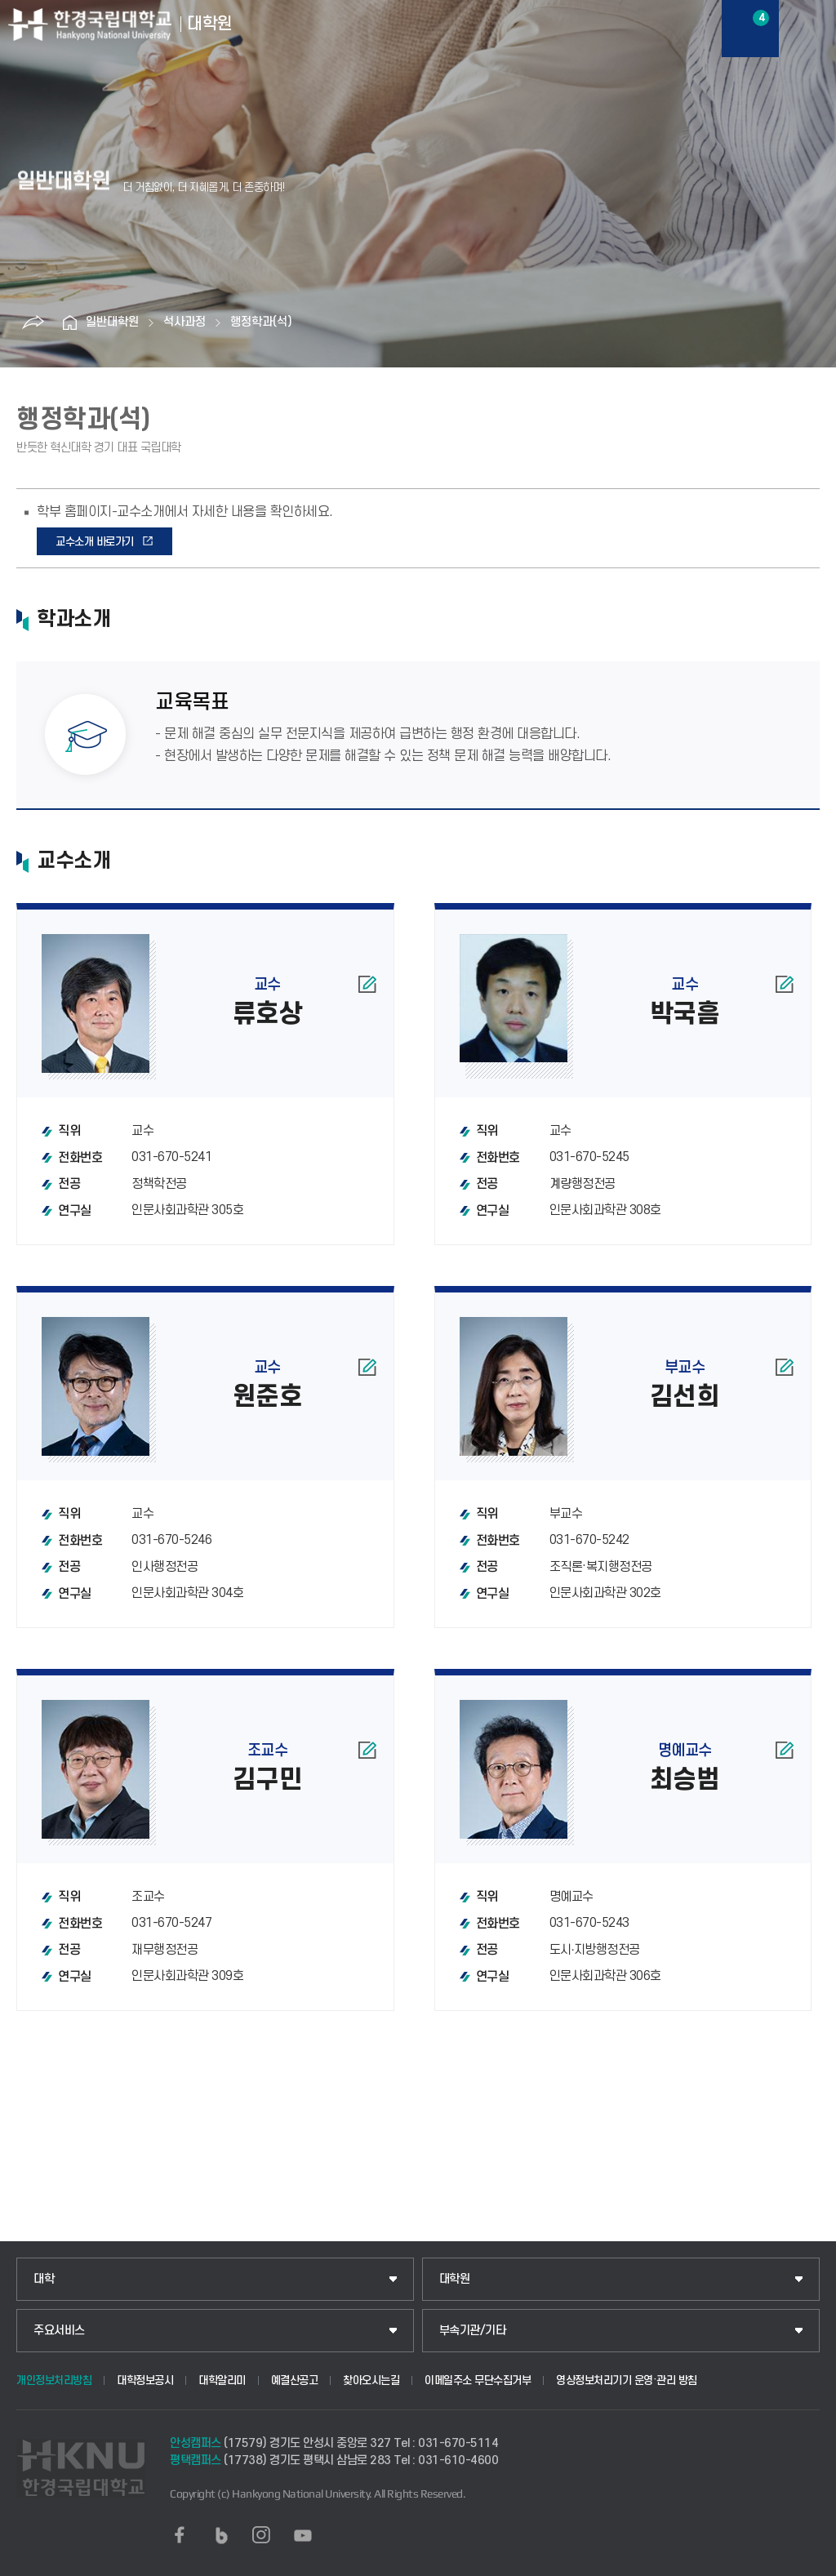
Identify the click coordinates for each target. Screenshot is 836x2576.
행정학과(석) (261, 322)
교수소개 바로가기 (95, 542)
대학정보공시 (145, 2380)
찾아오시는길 (371, 2380)
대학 (43, 2279)
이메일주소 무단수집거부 (478, 2380)
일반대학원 (112, 322)
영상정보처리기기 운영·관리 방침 (626, 2380)
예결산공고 (294, 2380)
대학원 (454, 2279)
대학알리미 (222, 2380)
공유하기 (32, 322)
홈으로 (69, 322)
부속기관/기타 (472, 2331)
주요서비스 (59, 2331)
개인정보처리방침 (53, 2380)
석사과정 (184, 322)
